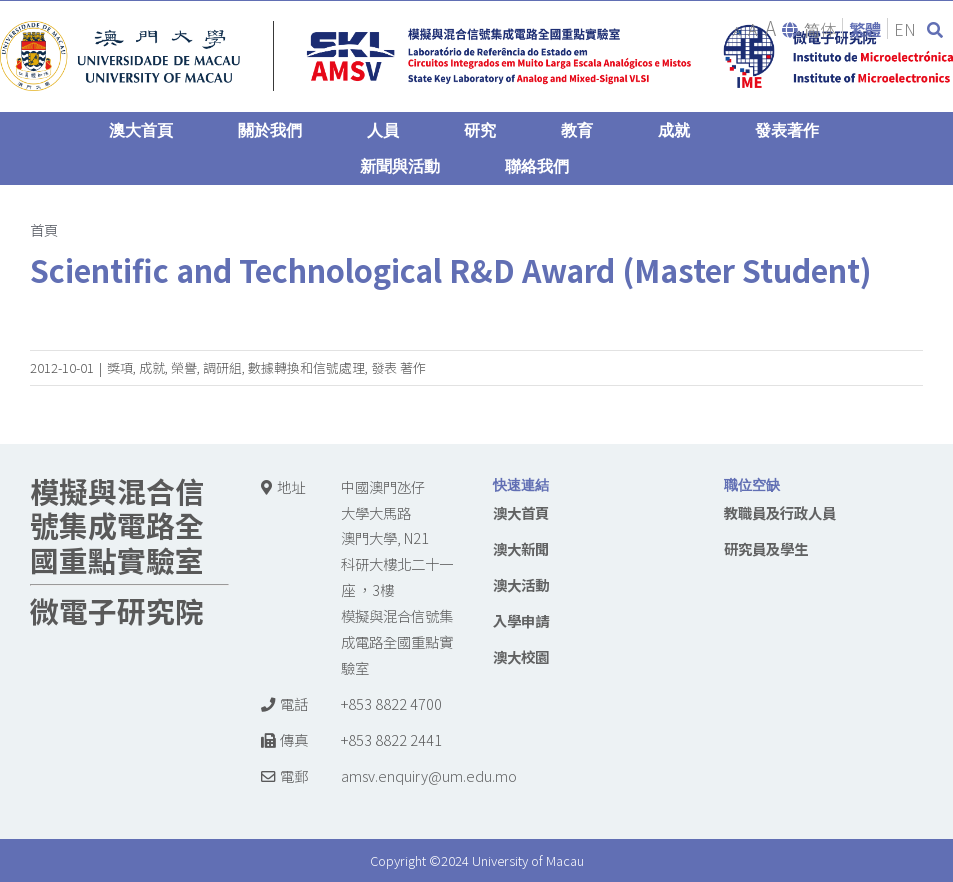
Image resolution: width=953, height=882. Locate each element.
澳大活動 (521, 584)
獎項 (120, 367)
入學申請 (521, 620)
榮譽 (184, 367)
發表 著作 (398, 367)
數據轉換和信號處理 (306, 367)
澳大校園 (521, 656)
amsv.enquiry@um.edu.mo (429, 775)
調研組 (222, 367)
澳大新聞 (521, 548)
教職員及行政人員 (780, 512)
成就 (152, 367)
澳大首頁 (521, 512)
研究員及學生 (766, 548)
